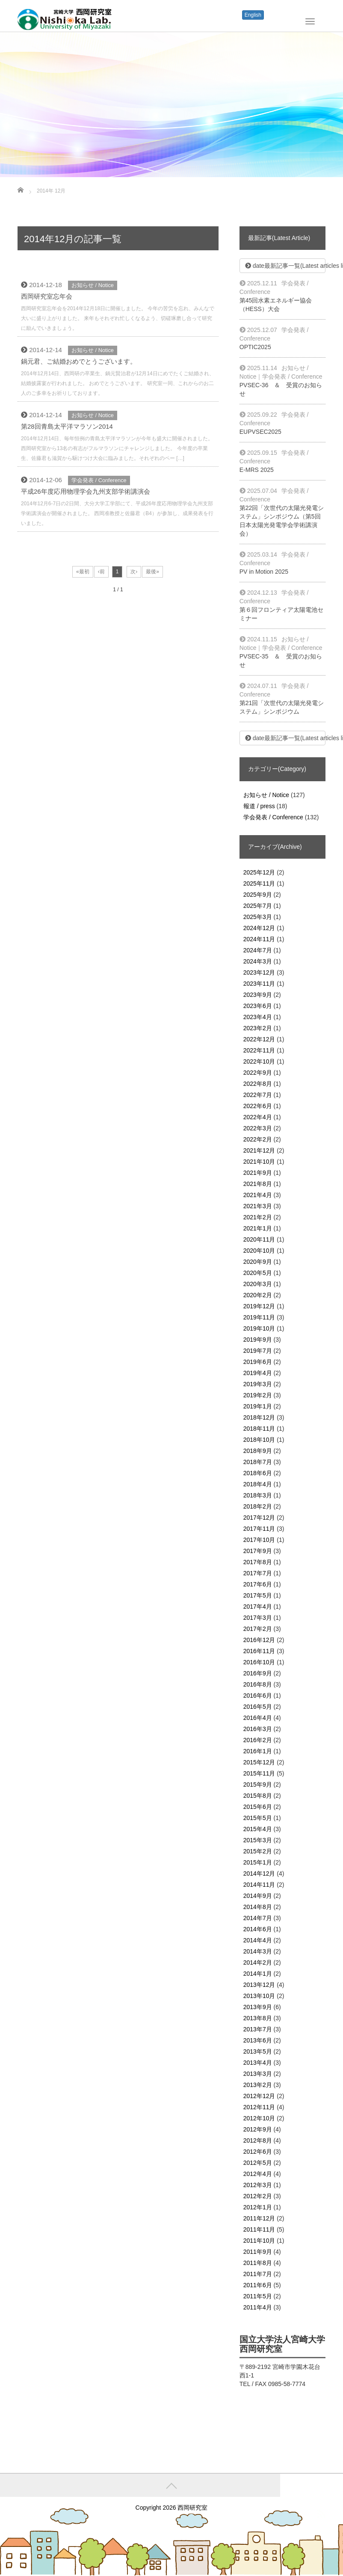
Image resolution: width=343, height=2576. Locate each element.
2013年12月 (259, 1984)
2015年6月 (257, 1806)
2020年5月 (257, 1272)
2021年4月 (257, 1195)
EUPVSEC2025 (260, 431)
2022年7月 (257, 1094)
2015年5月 (257, 1817)
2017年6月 (257, 1584)
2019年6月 (257, 1361)
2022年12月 (259, 1039)
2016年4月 (257, 1717)
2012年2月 (257, 2196)
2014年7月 (257, 1918)
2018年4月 (257, 1484)
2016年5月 (257, 1706)
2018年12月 (259, 1417)
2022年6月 (257, 1106)
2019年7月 (257, 1350)
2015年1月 (257, 1862)
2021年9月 (257, 1172)
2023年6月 (257, 1005)
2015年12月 (259, 1762)
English (253, 15)
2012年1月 (257, 2207)
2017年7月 (257, 1573)
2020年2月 (257, 1295)
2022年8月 (257, 1083)
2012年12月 (259, 2096)
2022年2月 (257, 1139)
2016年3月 (257, 1728)
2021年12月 (259, 1150)
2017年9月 (257, 1550)
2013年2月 (257, 2084)
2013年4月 (257, 2062)
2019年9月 (257, 1339)
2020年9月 (257, 1261)
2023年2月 (257, 1028)
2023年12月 (259, 972)
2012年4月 (257, 2173)
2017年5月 (257, 1595)
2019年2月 (257, 1395)
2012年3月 (257, 2185)
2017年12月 (259, 1517)
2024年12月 (259, 928)
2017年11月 (259, 1528)
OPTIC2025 (255, 347)
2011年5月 (257, 2296)
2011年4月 (257, 2307)
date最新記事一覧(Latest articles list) (285, 265)
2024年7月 (257, 950)
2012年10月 (259, 2118)
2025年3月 (257, 916)
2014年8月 (257, 1906)
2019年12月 (259, 1306)
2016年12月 (259, 1639)
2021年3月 (257, 1206)
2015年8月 (257, 1795)
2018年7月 (257, 1461)
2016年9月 (257, 1673)
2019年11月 (259, 1317)
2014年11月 (259, 1884)
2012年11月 (259, 2107)
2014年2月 (257, 1962)
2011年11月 (259, 2229)
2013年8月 (257, 2018)
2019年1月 (257, 1406)
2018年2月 (257, 1506)
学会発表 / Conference (99, 480)
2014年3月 (257, 1951)
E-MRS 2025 (257, 469)
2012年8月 (257, 2140)
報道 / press (259, 806)
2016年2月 (257, 1740)
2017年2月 (257, 1628)
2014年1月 (257, 1973)
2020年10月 (259, 1250)
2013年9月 (257, 2007)
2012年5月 (257, 2162)
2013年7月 (257, 2029)
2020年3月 (257, 1284)
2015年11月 (259, 1773)
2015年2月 (257, 1851)
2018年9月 (257, 1450)
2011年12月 (259, 2218)
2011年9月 (257, 2251)
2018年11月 (259, 1428)
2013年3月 (257, 2073)
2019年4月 (257, 1373)
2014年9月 (257, 1895)
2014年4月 (257, 1940)
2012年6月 (257, 2151)
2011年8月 (257, 2262)
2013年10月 (259, 1995)
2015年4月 (257, 1829)
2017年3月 (257, 1617)
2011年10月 (259, 2240)
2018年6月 (257, 1473)
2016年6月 (257, 1695)
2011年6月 (257, 2285)
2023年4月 (257, 1017)
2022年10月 (259, 1061)
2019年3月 (257, 1384)
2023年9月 (257, 994)
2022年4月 (257, 1117)
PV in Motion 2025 (264, 571)
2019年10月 (259, 1328)
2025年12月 (259, 872)
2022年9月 (257, 1072)
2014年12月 (259, 1873)
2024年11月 (259, 939)
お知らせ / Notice (92, 285)
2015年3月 (257, 1840)
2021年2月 (257, 1217)
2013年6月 (257, 2040)
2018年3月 (257, 1495)
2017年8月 (257, 1562)
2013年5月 (257, 2051)
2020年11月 (259, 1239)
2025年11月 (259, 883)
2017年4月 (257, 1606)
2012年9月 (257, 2129)
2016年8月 (257, 1684)
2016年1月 (257, 1751)
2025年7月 (257, 905)
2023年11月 (259, 983)
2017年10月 (259, 1539)
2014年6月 (257, 1929)
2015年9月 (257, 1784)
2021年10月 (259, 1161)
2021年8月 (257, 1183)
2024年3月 (257, 961)
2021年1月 (257, 1228)
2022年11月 (259, 1050)
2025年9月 (257, 894)
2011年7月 (257, 2274)
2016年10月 (259, 1662)
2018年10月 (259, 1439)
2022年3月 (257, 1128)
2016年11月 (259, 1651)
